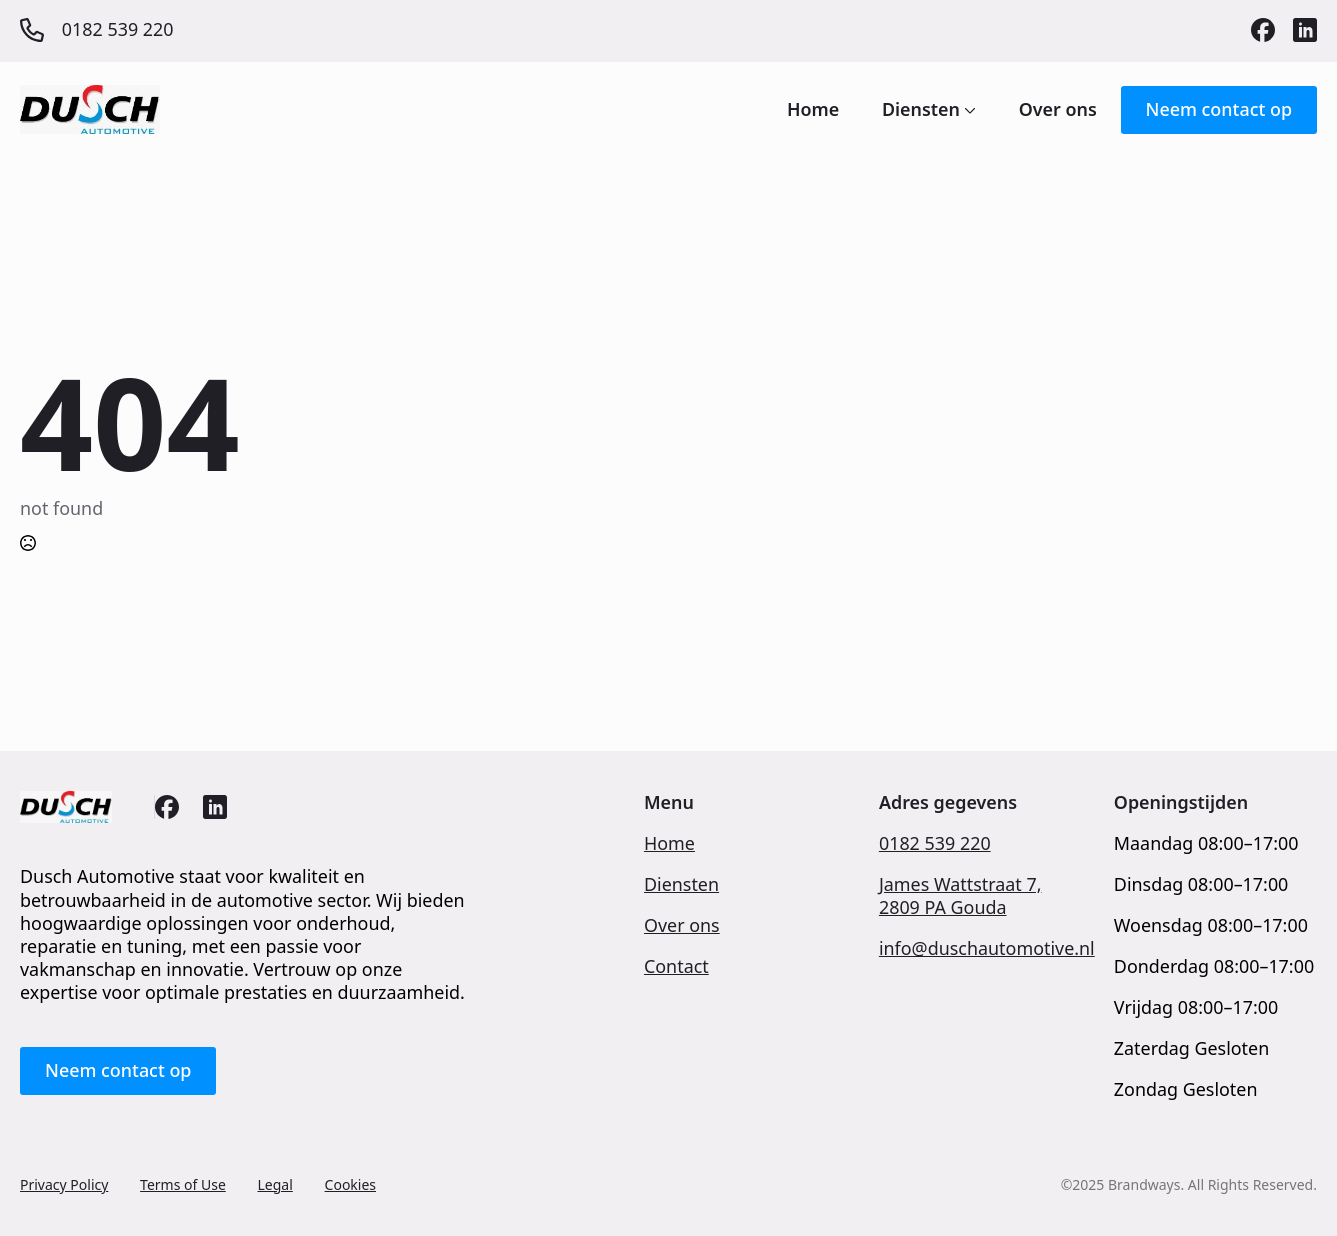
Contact (676, 966)
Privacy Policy (64, 1184)
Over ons (1058, 110)
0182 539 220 (935, 843)
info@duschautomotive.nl (987, 948)
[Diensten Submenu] (968, 110)
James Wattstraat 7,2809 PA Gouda (960, 896)
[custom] (1263, 30)
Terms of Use (183, 1184)
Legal (275, 1184)
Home (813, 110)
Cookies (350, 1184)
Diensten (921, 110)
